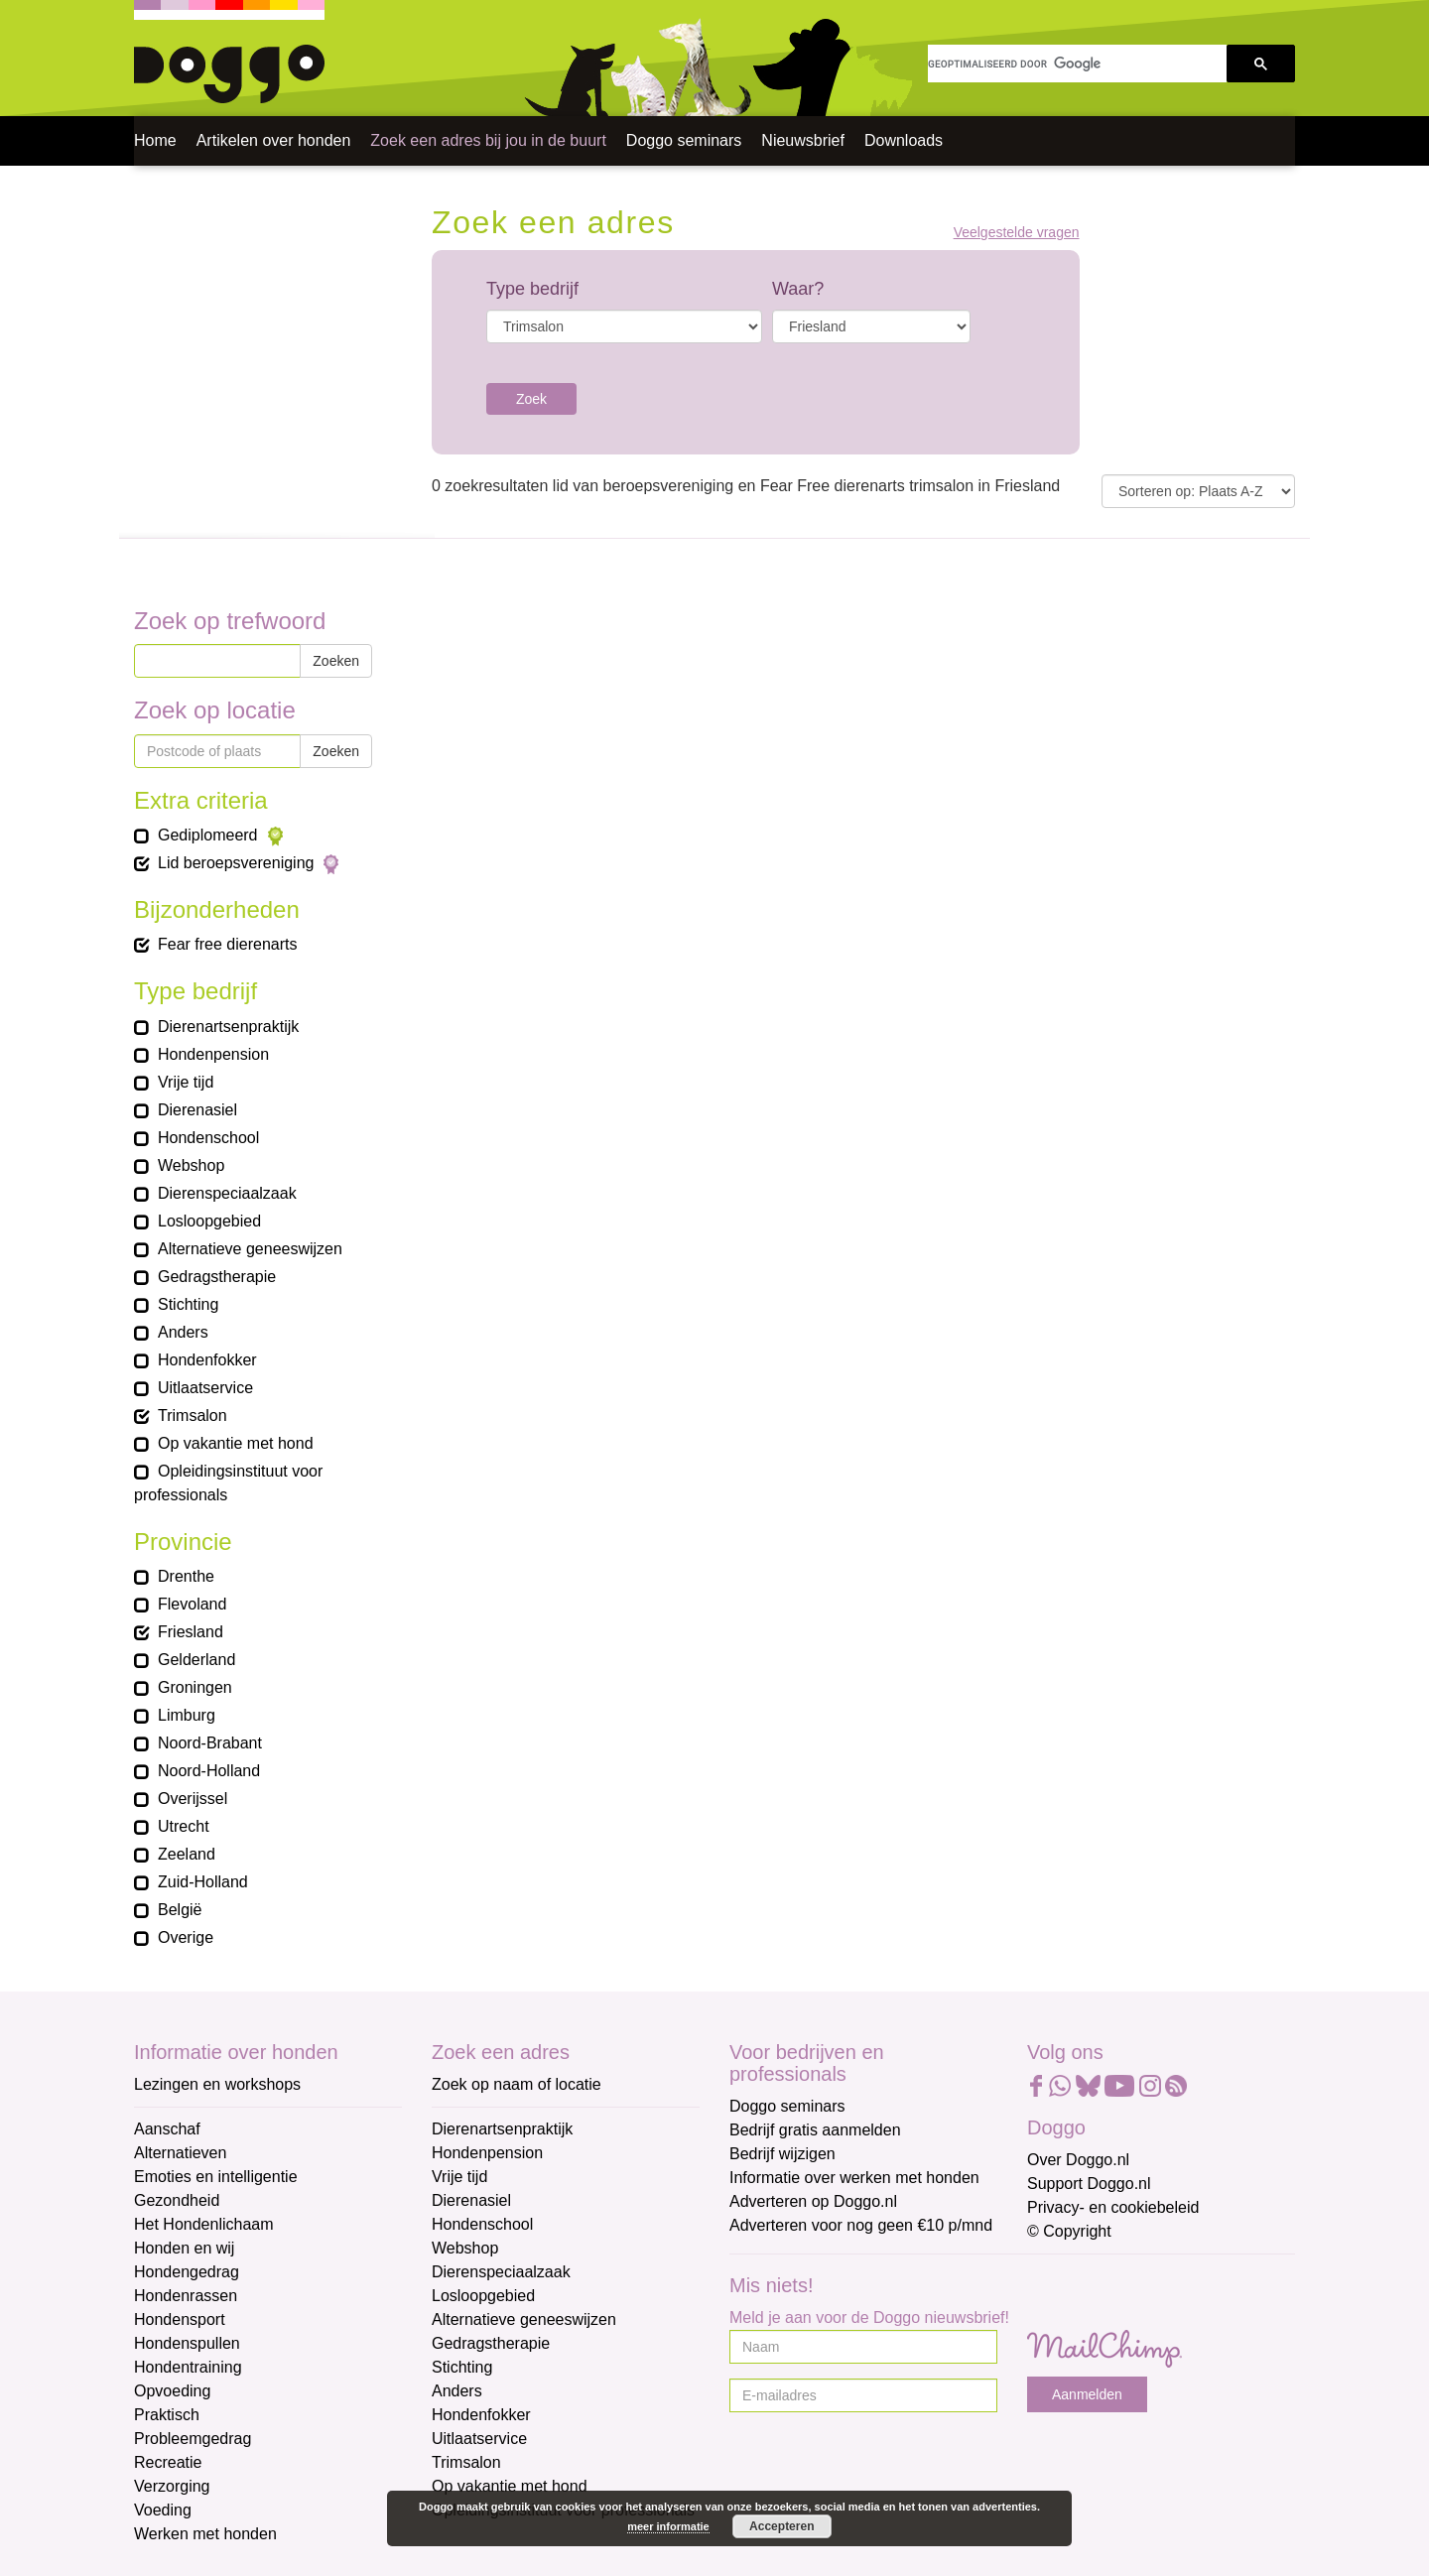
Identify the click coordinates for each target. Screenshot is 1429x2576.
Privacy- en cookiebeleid (1113, 2207)
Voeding (163, 2510)
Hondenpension (487, 2152)
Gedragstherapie (491, 2343)
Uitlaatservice (479, 2438)
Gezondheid (176, 2200)
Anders (457, 2391)
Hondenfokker (481, 2414)
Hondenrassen (185, 2295)
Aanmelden (1087, 2394)
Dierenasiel (471, 2200)
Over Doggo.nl (1078, 2159)
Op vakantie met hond (509, 2486)
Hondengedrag (186, 2271)
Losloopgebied (483, 2295)
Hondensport (179, 2319)
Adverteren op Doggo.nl (813, 2201)
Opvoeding (172, 2391)
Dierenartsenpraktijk (502, 2129)
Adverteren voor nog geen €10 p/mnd (860, 2225)
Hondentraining (188, 2367)
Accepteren (781, 2526)
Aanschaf (167, 2129)
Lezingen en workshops (217, 2084)
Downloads (903, 140)
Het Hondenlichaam (204, 2224)
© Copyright (1069, 2231)
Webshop (465, 2248)
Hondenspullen (187, 2343)
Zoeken (336, 661)
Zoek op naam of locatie (516, 2084)
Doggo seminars (684, 140)
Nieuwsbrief (802, 140)
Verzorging (172, 2486)
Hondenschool (482, 2224)
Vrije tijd (459, 2176)
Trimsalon (466, 2462)
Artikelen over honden (273, 140)
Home (155, 140)
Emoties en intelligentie (216, 2176)
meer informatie (668, 2526)
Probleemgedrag (192, 2438)
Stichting (462, 2367)
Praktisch (166, 2414)
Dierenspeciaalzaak (501, 2271)
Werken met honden (205, 2533)
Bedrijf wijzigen (782, 2153)
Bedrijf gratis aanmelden (815, 2130)
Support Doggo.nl (1089, 2183)
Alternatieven (180, 2152)
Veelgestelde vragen (1017, 232)
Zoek (531, 399)
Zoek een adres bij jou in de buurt (487, 140)
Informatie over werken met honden (854, 2177)
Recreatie (167, 2462)
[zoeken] (1077, 63)
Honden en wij (184, 2248)
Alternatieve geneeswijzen (524, 2319)
